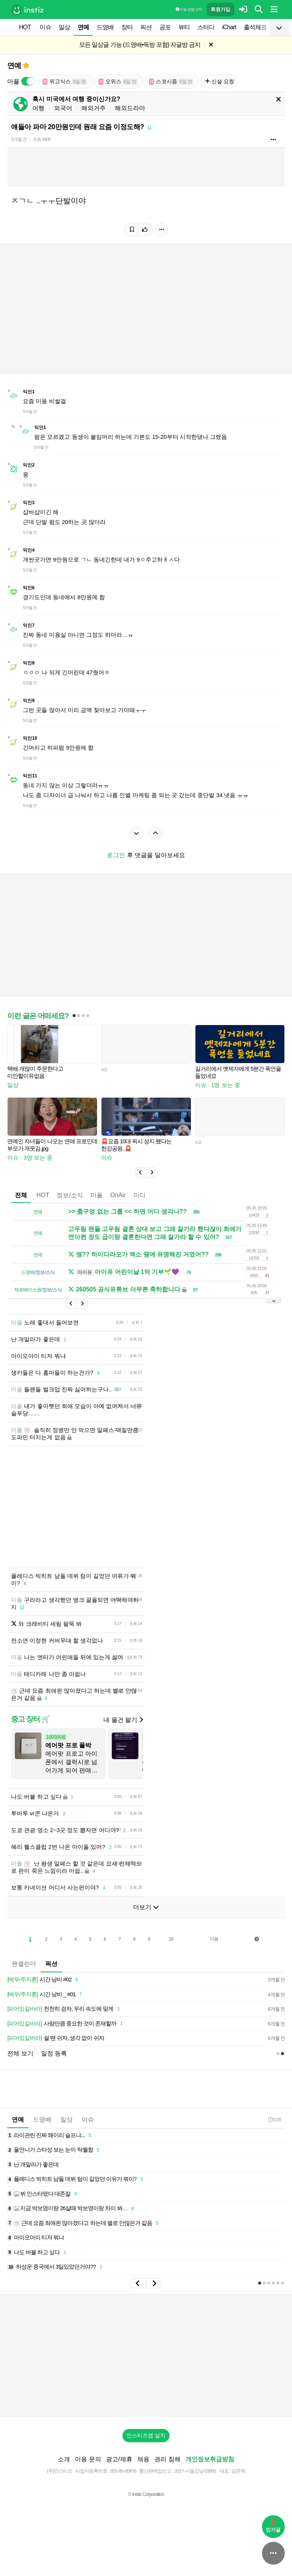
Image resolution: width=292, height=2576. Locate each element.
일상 (64, 27)
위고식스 (65, 81)
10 (171, 1939)
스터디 (205, 27)
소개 (64, 2459)
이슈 (45, 27)
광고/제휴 (119, 2459)
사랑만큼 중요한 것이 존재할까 (66, 2023)
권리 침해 (167, 2459)
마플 (96, 1195)
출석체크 (255, 27)
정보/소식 (70, 1195)
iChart (229, 27)
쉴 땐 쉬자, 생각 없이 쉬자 (55, 2038)
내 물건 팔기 (123, 1720)
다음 (214, 1938)
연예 (83, 27)
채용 (143, 2459)
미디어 (142, 1195)
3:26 (274, 2119)
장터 (127, 27)
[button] (140, 1172)
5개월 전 (19, 139)
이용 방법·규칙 (189, 9)
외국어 (63, 108)
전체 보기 (20, 2053)
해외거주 (93, 108)
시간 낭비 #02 (43, 1979)
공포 (165, 27)
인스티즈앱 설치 (146, 2435)
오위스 (117, 81)
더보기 (146, 1907)
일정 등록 (54, 2053)
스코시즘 (171, 81)
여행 (38, 108)
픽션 (146, 27)
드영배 (105, 27)
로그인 (116, 855)
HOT (25, 27)
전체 (21, 1195)
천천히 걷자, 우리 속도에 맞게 (64, 2009)
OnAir (118, 1195)
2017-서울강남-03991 (195, 2471)
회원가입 (220, 9)
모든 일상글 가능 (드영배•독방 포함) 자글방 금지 (139, 44)
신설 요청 (219, 81)
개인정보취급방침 (210, 2459)
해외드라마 (130, 108)
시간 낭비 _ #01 (45, 1994)
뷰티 (184, 27)
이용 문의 (88, 2459)
